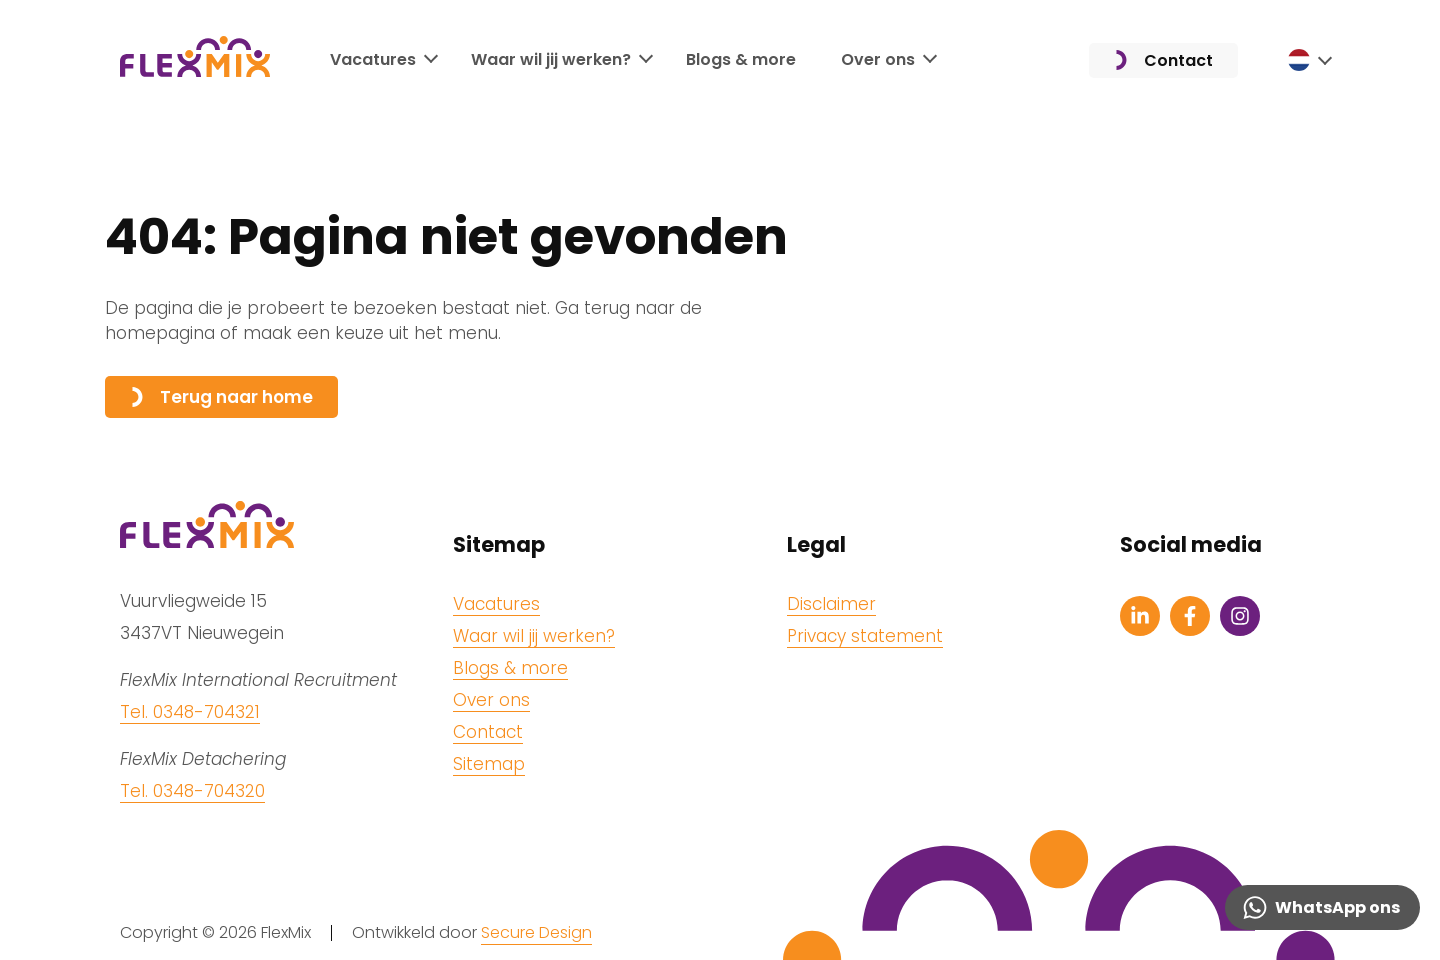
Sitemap (489, 764)
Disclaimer (831, 604)
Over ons (878, 59)
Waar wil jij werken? (551, 59)
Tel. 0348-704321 (190, 712)
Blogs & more (741, 59)
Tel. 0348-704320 (192, 791)
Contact (1163, 60)
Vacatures (373, 59)
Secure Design (536, 932)
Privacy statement (865, 636)
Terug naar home (221, 397)
